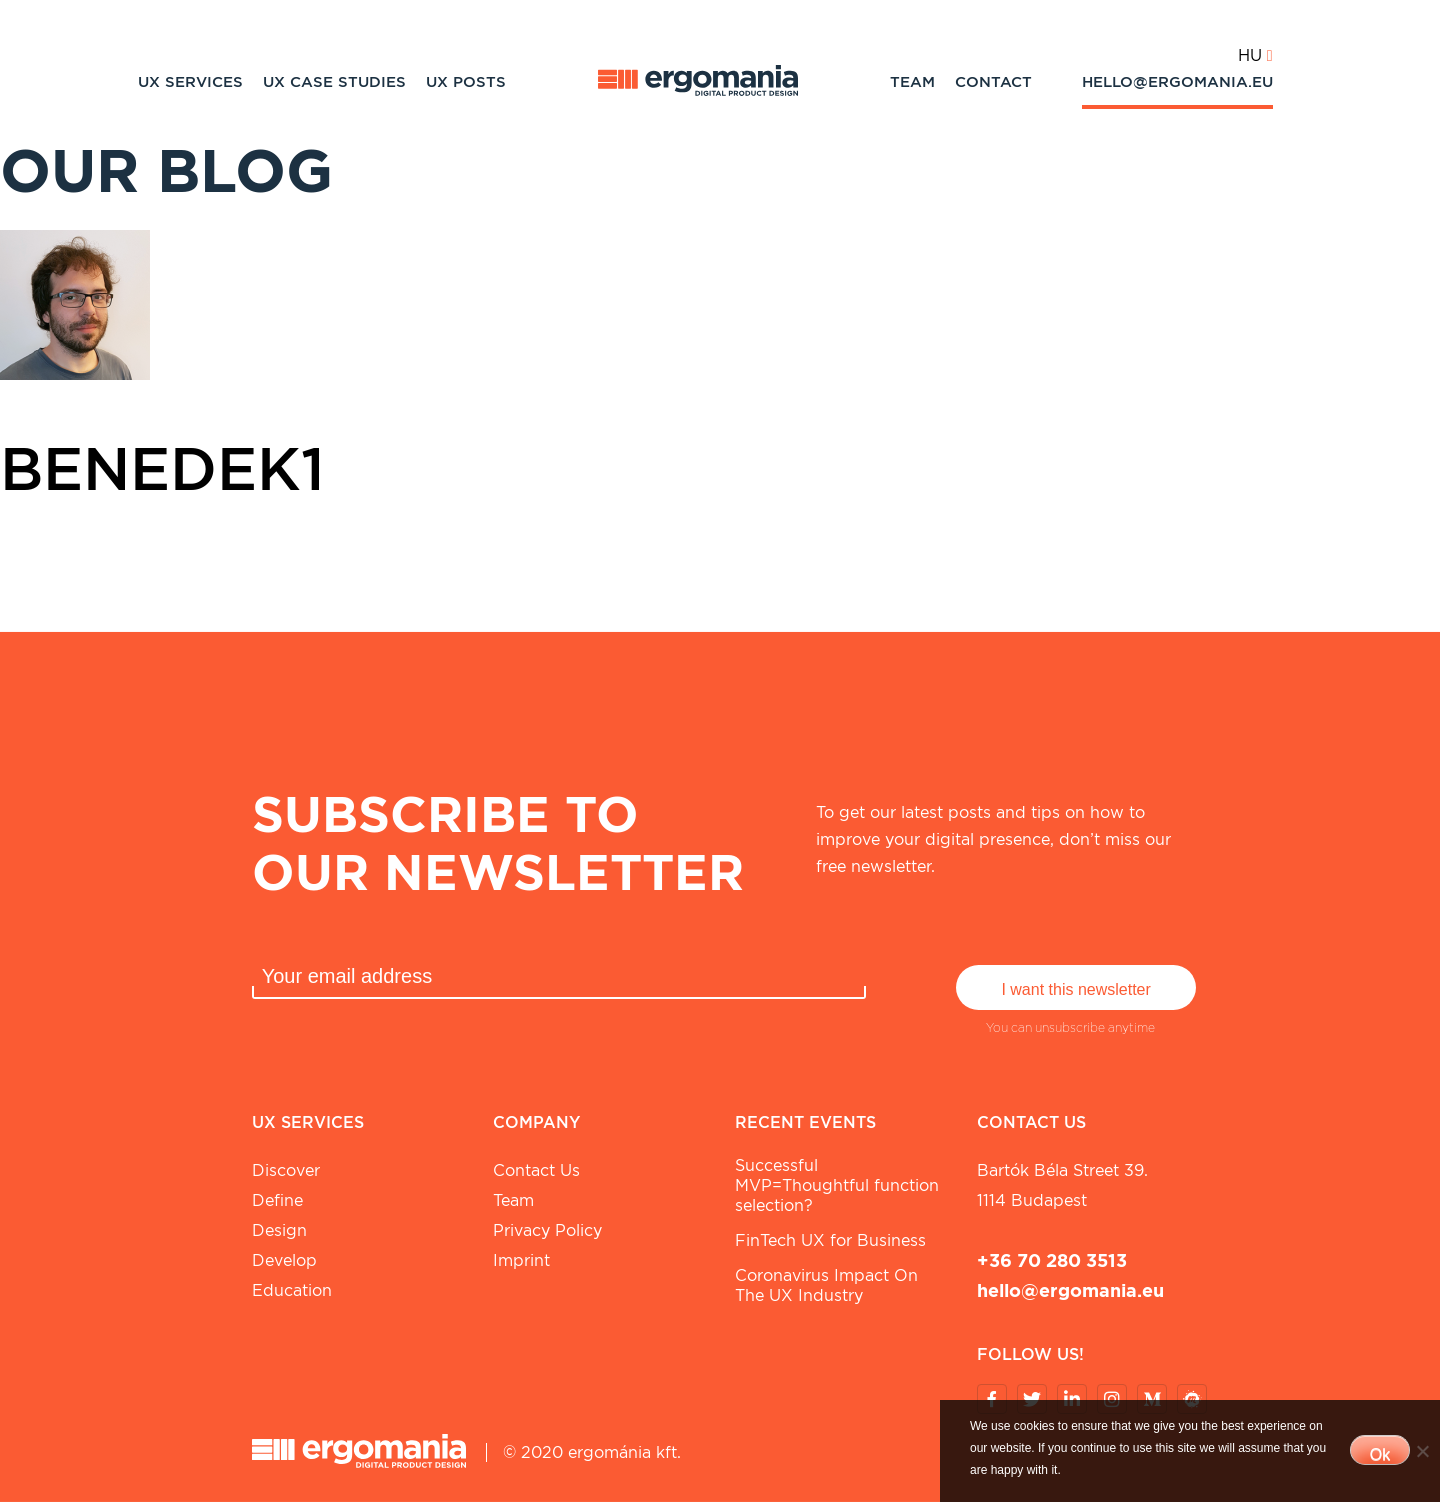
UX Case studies (334, 82)
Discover (286, 1170)
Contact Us (536, 1170)
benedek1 (162, 468)
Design (279, 1230)
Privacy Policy (547, 1230)
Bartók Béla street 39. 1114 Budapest (1062, 1185)
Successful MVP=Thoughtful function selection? (837, 1185)
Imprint (521, 1260)
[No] (1422, 1451)
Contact (993, 82)
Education (292, 1290)
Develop (284, 1260)
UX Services (190, 82)
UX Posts (466, 82)
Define (277, 1200)
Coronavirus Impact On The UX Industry (826, 1285)
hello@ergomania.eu (1177, 82)
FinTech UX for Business (830, 1240)
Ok (1380, 1454)
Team (912, 82)
